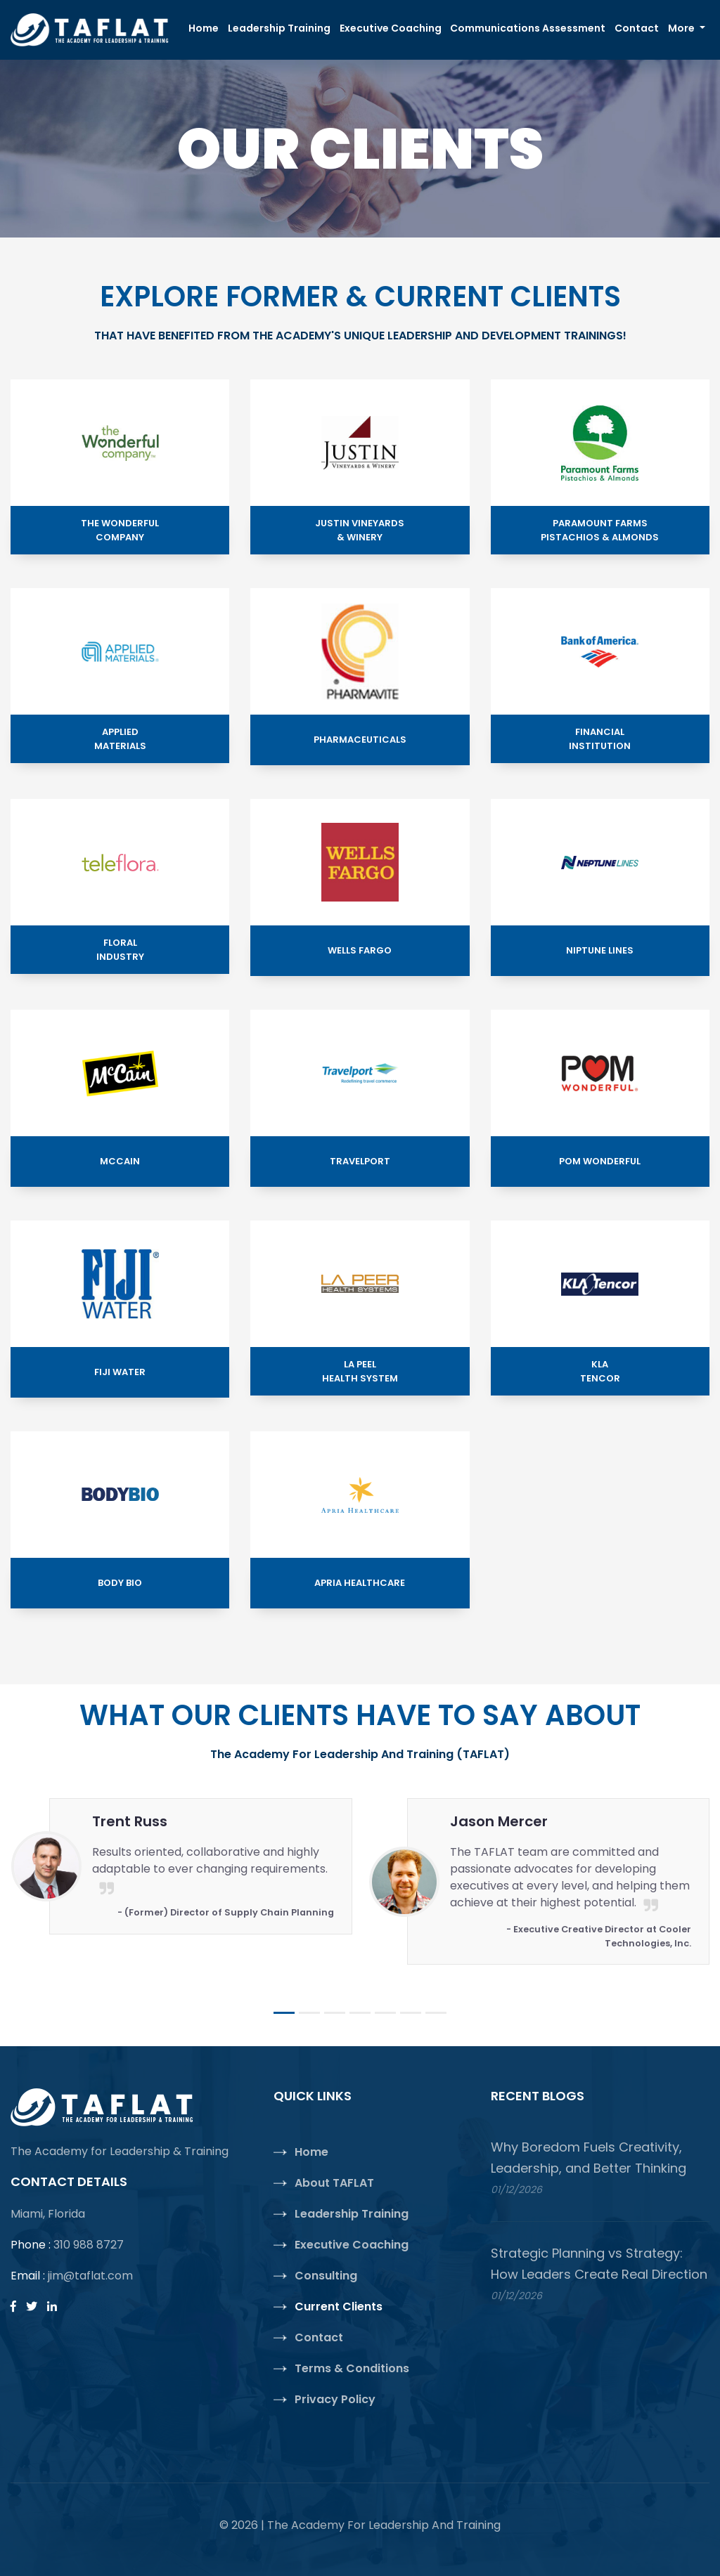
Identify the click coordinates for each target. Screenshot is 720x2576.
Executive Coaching (391, 28)
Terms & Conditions (352, 2368)
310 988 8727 (88, 2245)
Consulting (326, 2276)
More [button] (682, 28)
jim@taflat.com (90, 2276)
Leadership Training (279, 28)
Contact (637, 28)
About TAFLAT (334, 2183)
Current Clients (338, 2306)
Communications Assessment (527, 28)
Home (205, 27)
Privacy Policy (335, 2399)
